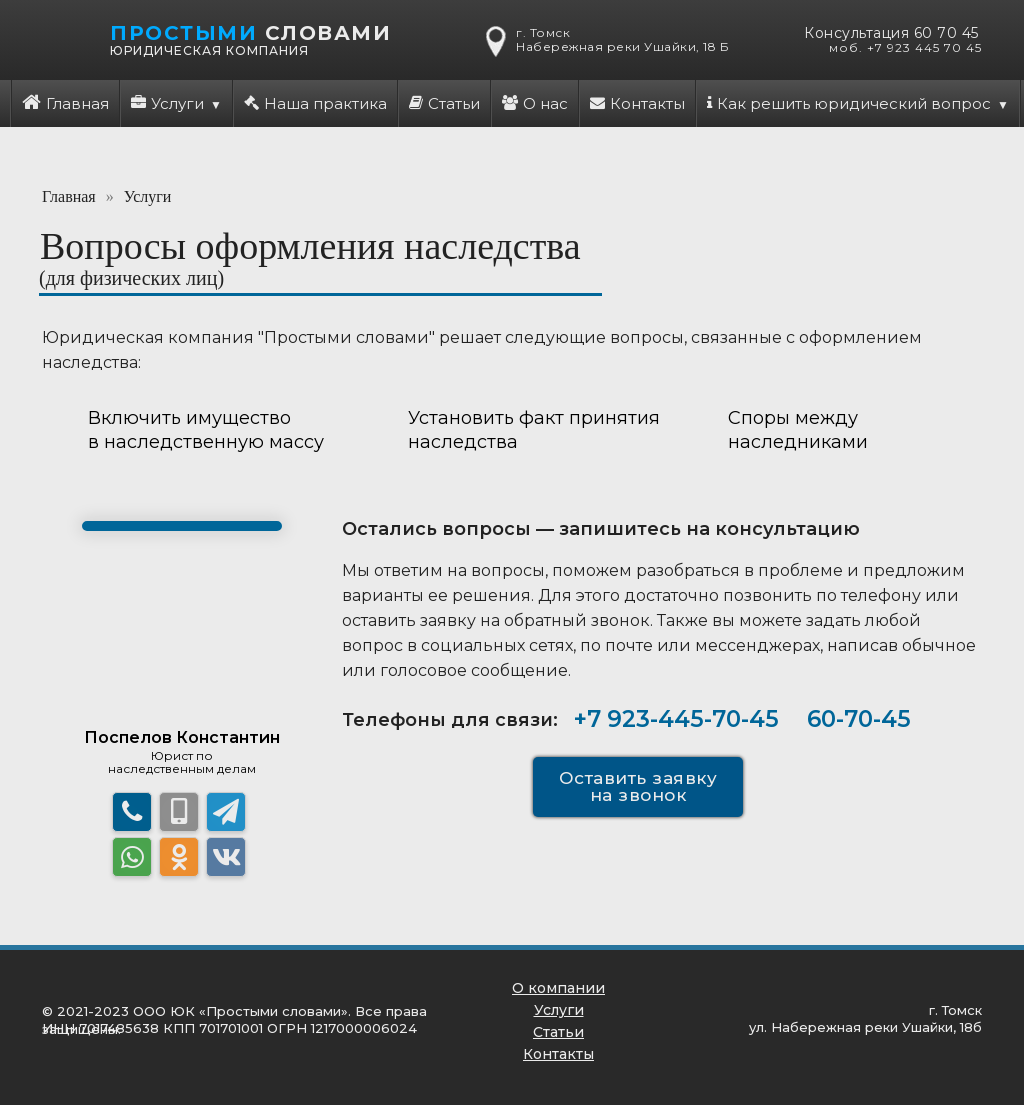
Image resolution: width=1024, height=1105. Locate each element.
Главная (65, 103)
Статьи (444, 103)
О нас (535, 103)
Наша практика (315, 103)
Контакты (637, 103)
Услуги (167, 103)
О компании (558, 988)
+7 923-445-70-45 (676, 719)
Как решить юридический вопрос (849, 103)
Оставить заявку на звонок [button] (638, 786)
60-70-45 (859, 719)
